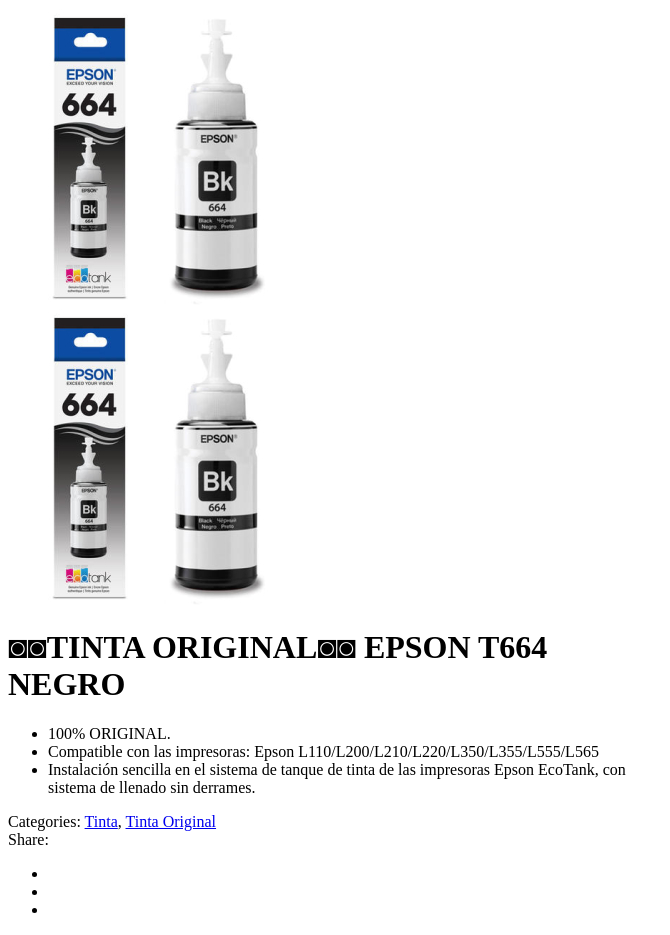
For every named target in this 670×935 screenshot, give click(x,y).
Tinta (101, 821)
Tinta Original (171, 821)
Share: (28, 839)
